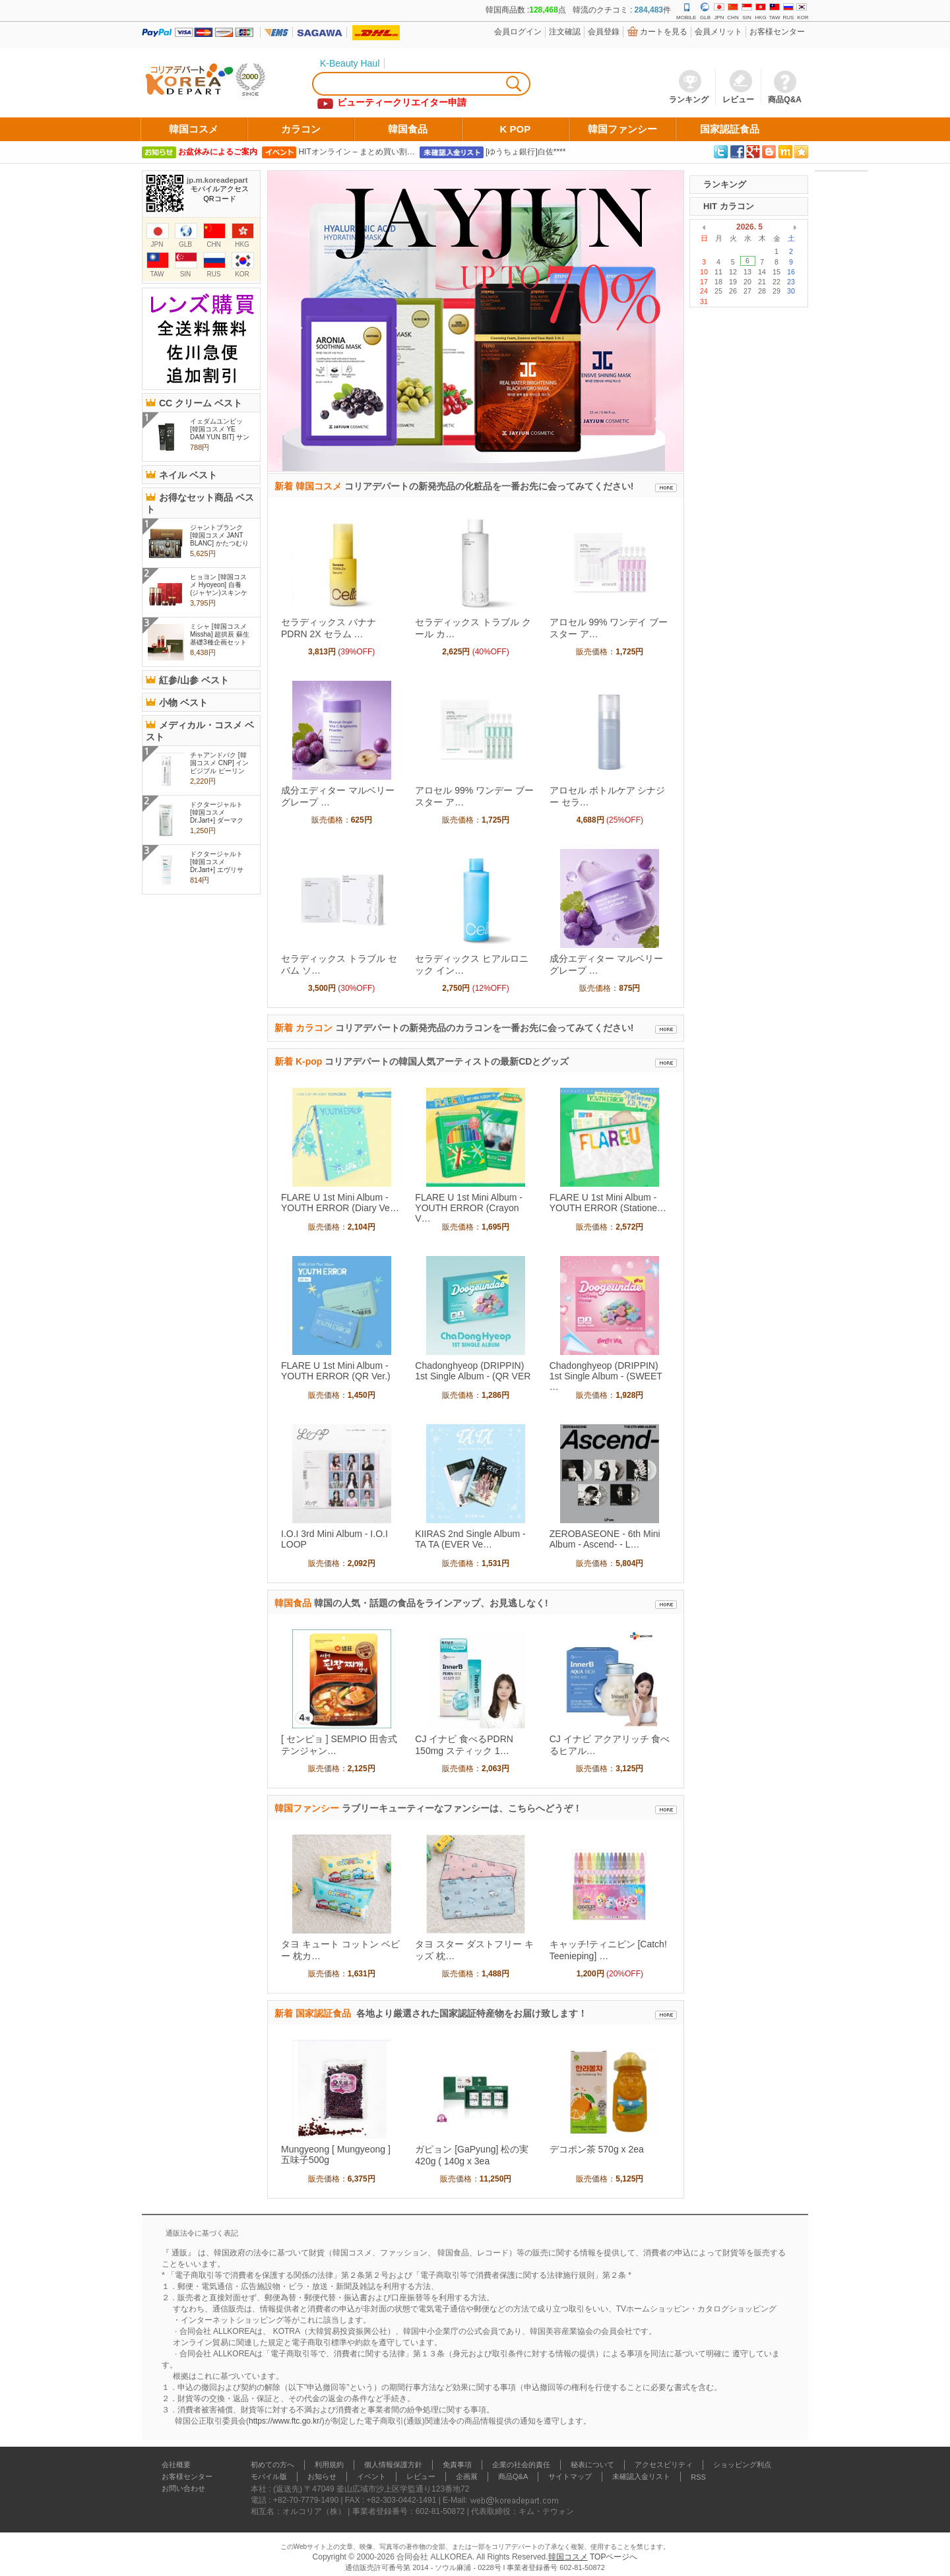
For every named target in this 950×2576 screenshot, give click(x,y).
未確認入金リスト (641, 2476)
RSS (698, 2477)
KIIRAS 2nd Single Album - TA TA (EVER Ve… (470, 1539)
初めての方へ (272, 2464)
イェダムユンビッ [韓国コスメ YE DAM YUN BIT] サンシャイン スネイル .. (219, 437)
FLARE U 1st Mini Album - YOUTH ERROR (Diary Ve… (340, 1202)
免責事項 (457, 2464)
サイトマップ (570, 2476)
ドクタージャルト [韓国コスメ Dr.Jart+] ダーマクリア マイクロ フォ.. (216, 820)
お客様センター (777, 31)
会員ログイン (518, 31)
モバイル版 (269, 2476)
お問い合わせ (183, 2488)
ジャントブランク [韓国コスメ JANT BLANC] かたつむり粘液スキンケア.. (219, 539)
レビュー (420, 2476)
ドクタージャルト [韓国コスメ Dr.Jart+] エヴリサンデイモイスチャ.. (218, 865)
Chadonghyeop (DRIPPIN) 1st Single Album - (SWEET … (606, 1376)
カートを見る (663, 31)
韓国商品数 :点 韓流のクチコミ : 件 (578, 10)
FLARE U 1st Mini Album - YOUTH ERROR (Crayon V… (468, 1208)
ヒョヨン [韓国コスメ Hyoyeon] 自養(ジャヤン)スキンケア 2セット (218, 588)
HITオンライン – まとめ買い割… (356, 151)
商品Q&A (513, 2476)
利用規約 (329, 2464)
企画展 (467, 2476)
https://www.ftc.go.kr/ (285, 2421)
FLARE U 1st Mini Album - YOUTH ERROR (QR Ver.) (336, 1370)
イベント (371, 2476)
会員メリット (718, 31)
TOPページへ (613, 2556)
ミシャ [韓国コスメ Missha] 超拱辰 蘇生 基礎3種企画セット (219, 634)
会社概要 (176, 2464)
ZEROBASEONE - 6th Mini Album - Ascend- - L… (605, 1539)
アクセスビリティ (664, 2464)
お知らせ (321, 2476)
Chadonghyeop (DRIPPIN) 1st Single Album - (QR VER (472, 1370)
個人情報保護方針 (393, 2464)
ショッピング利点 (742, 2464)
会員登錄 (603, 31)
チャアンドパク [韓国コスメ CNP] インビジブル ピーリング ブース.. (219, 766)
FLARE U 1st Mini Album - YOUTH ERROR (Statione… (608, 1202)
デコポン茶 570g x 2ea (597, 2149)
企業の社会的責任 (521, 2464)
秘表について (592, 2464)
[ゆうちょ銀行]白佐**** (525, 151)
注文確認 (565, 31)
